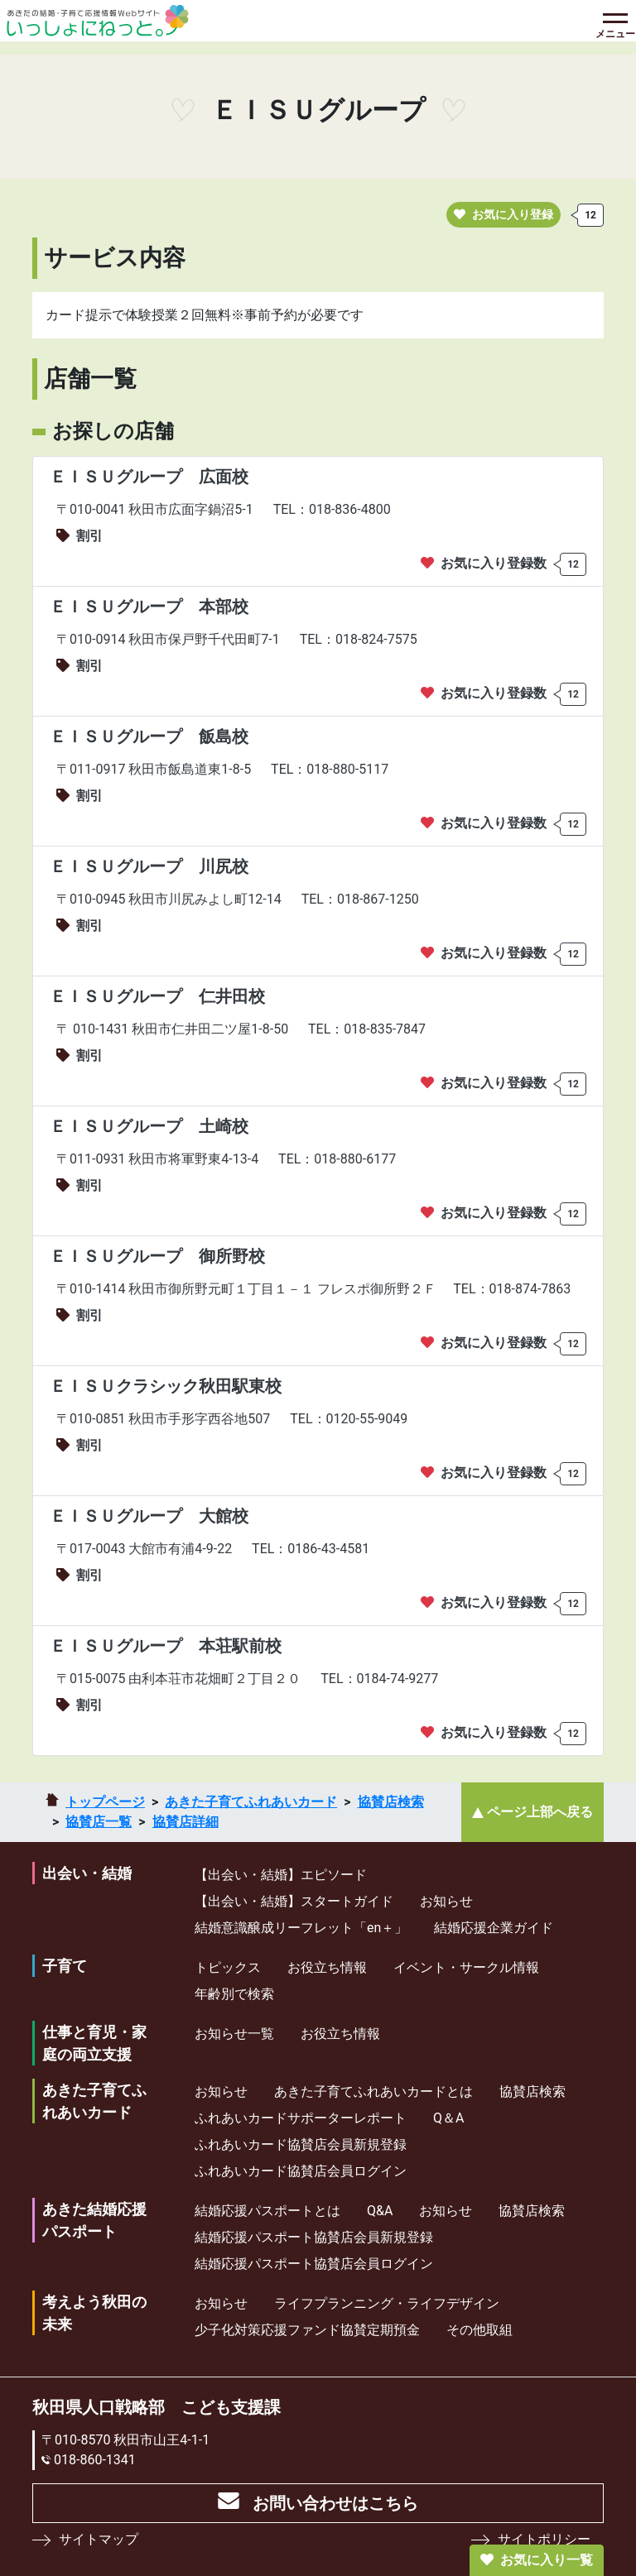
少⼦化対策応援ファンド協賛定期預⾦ (307, 2330)
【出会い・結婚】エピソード (281, 1875)
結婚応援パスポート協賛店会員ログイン (314, 2263)
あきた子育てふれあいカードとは (373, 2091)
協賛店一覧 (98, 1822)
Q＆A (448, 2118)
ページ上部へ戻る (540, 1812)
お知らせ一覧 (234, 2033)
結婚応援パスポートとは (267, 2211)
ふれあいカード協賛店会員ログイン (301, 2171)
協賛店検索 (391, 1802)
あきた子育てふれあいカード (251, 1802)
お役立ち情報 (327, 1967)
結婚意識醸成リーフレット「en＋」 (301, 1928)
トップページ (105, 1802)
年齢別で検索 (234, 1994)
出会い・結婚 (87, 1873)
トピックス (228, 1967)
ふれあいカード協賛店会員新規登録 (301, 2144)
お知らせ (446, 1901)
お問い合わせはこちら (335, 2503)
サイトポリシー (544, 2539)
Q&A (380, 2211)
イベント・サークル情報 (466, 1967)
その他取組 (479, 2330)
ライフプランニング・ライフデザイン (386, 2303)
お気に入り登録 (503, 214)
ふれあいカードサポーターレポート (301, 2118)
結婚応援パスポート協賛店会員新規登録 (314, 2237)
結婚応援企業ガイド (493, 1928)
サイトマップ (98, 2539)
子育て (64, 1965)
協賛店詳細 (185, 1822)
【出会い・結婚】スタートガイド (294, 1901)
